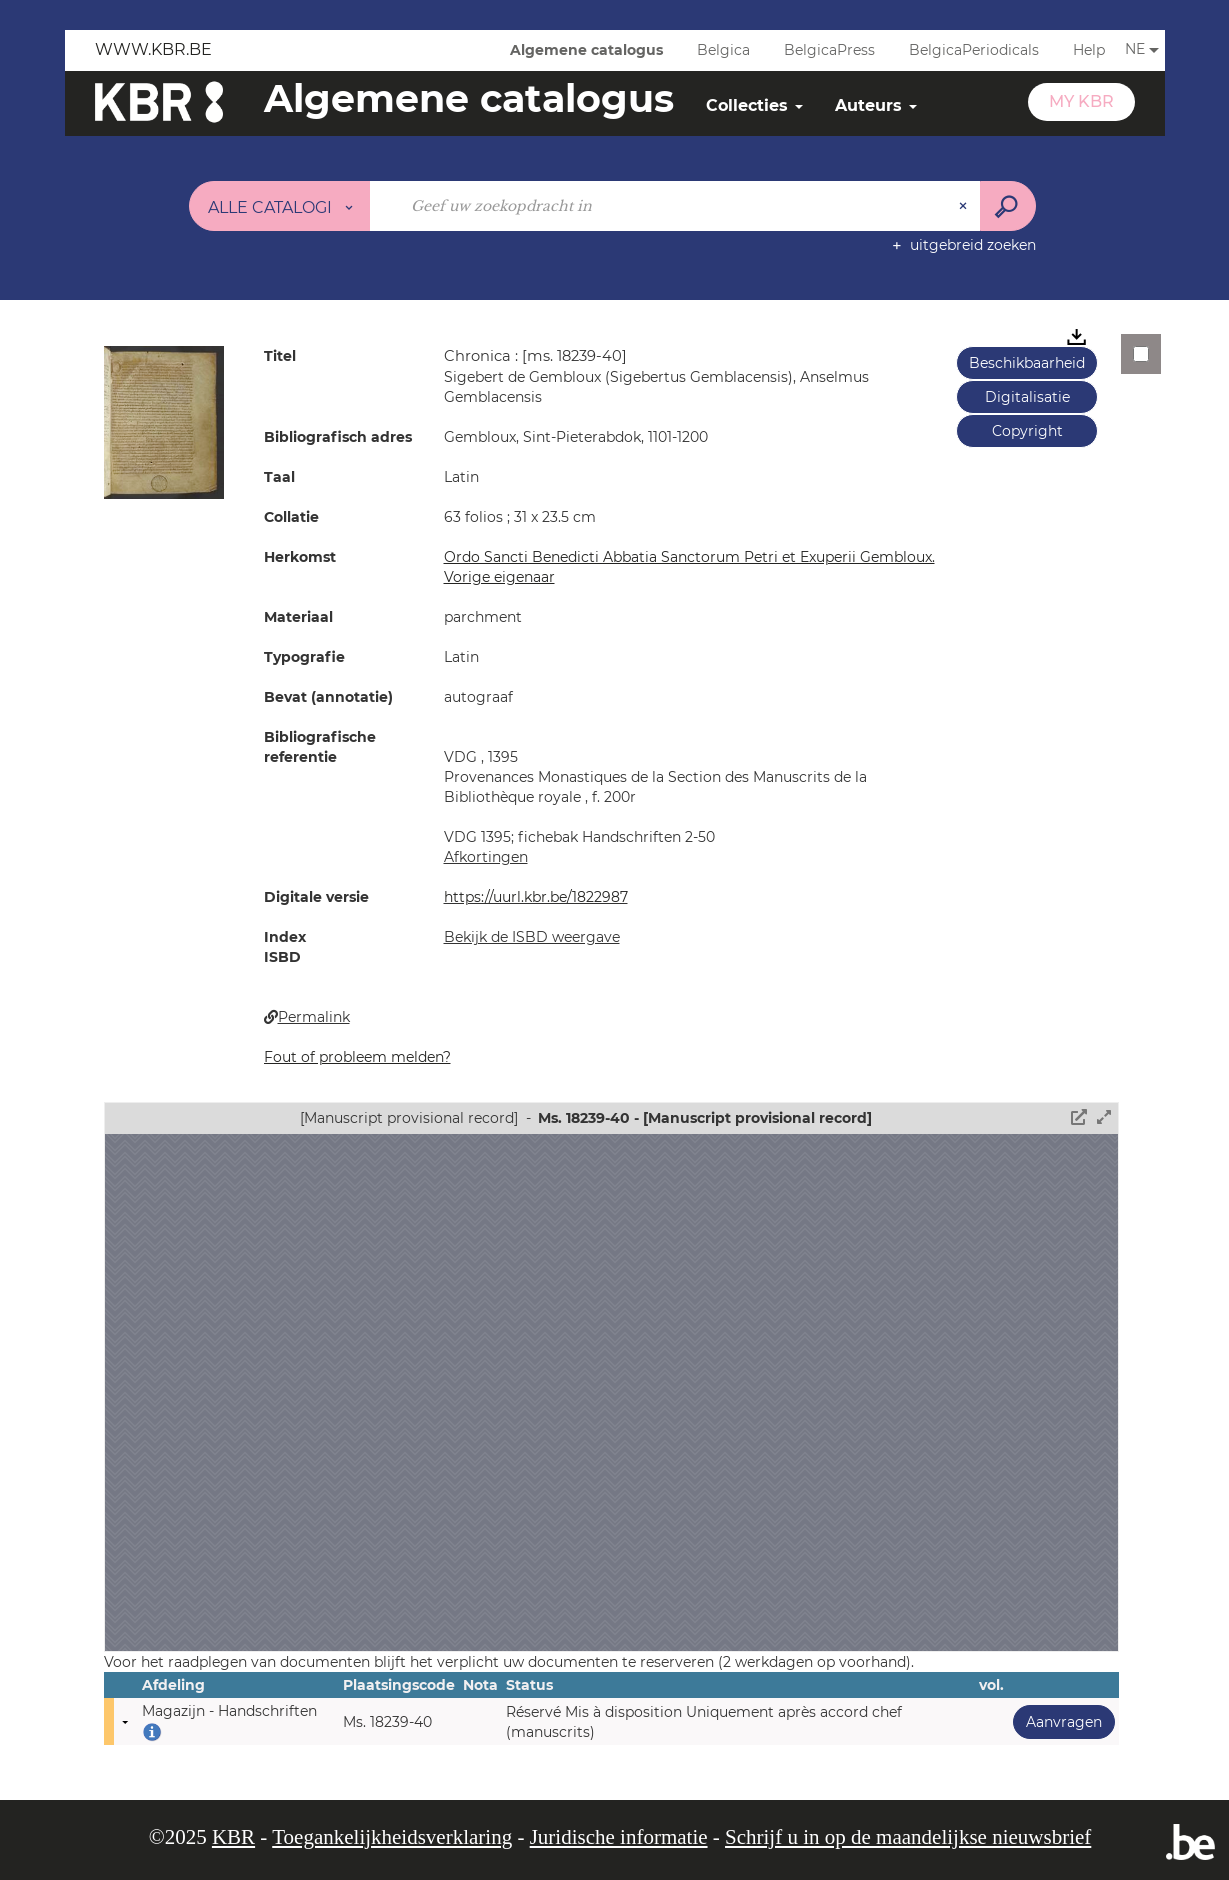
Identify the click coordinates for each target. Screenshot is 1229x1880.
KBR (233, 1837)
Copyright (1027, 431)
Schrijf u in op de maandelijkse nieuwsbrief (908, 1837)
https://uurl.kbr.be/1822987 (536, 897)
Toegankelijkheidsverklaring (392, 1837)
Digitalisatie (1027, 397)
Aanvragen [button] (1057, 1721)
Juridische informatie (619, 1837)
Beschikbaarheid (1027, 363)
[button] (164, 421)
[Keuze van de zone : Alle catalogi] (280, 206)
